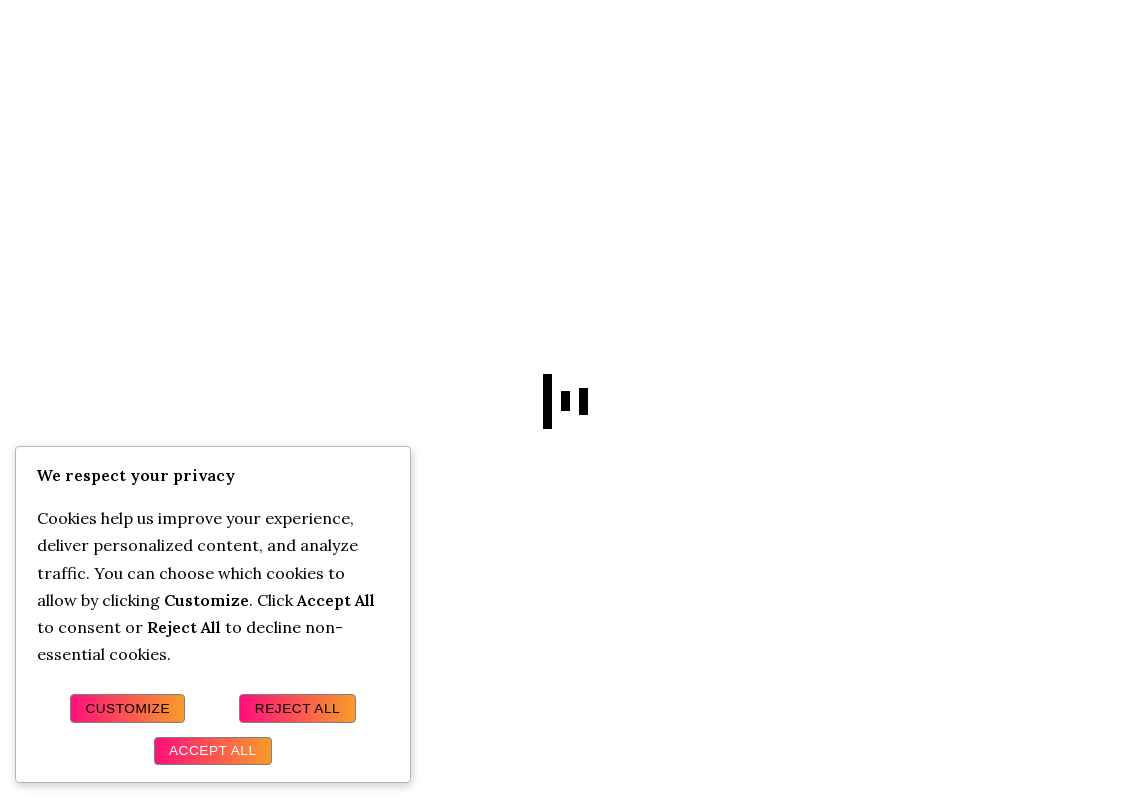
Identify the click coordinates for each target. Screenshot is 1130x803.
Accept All (213, 750)
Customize (127, 708)
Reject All (297, 708)
